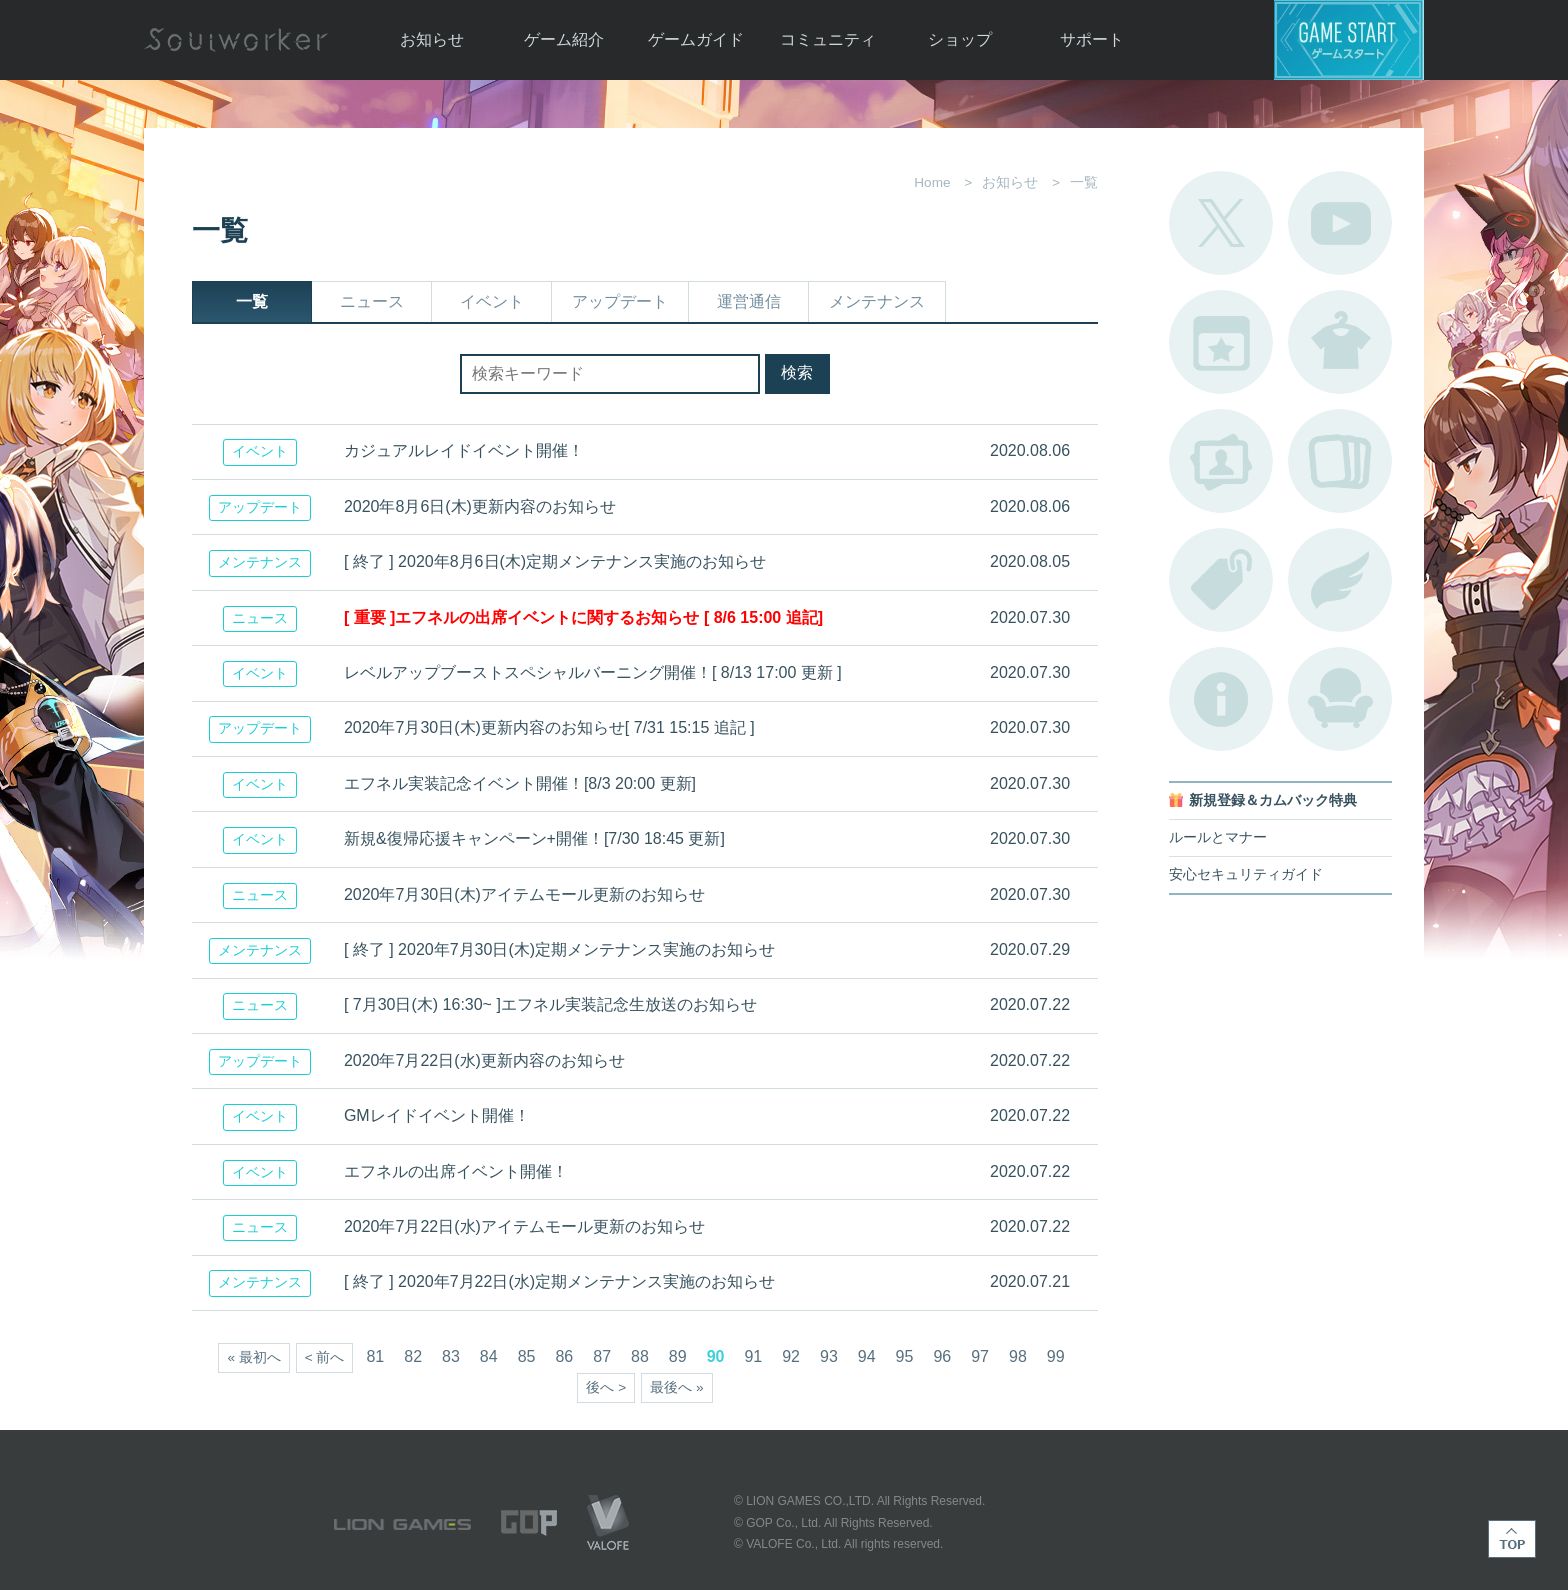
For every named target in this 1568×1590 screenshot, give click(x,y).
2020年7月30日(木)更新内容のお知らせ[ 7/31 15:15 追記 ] (549, 727)
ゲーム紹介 (564, 39)
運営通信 (749, 301)
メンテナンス (877, 301)
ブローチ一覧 (1340, 580)
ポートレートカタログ (1221, 461)
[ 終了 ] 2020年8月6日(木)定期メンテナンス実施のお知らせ (555, 561)
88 (640, 1356)
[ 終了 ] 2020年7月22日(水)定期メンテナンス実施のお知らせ (559, 1281)
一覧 (252, 301)
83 (451, 1356)
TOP (1512, 1539)
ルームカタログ (1340, 699)
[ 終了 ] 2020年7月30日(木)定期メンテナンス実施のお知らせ (559, 949)
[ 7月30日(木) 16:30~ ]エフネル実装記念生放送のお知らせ (550, 1004)
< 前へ (325, 1357)
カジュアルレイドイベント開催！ (464, 450)
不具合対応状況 (1221, 699)
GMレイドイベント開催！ (437, 1115)
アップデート (620, 301)
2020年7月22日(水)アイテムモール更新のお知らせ (524, 1226)
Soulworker (236, 40)
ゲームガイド (696, 39)
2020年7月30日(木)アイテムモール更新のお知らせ (524, 894)
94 (867, 1356)
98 (1018, 1356)
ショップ (960, 39)
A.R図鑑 (1340, 461)
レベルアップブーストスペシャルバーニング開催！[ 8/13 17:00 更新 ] (593, 672)
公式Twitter (1221, 223)
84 (489, 1356)
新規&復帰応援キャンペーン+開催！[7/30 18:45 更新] (534, 838)
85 (527, 1356)
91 (753, 1356)
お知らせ (432, 39)
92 (791, 1356)
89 (678, 1356)
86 (564, 1356)
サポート (1092, 39)
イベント (492, 301)
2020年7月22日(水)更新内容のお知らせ (484, 1060)
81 (375, 1356)
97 (980, 1356)
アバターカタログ (1340, 342)
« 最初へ (253, 1357)
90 (716, 1356)
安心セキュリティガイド (1246, 874)
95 (905, 1356)
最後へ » (676, 1387)
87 (602, 1356)
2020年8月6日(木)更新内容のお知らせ (480, 506)
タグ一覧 (1221, 580)
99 (1056, 1356)
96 (942, 1356)
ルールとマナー (1218, 837)
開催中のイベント (1221, 342)
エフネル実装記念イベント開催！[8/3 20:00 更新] (520, 783)
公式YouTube (1340, 223)
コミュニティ (828, 39)
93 (829, 1356)
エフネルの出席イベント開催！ (456, 1171)
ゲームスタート (1349, 40)
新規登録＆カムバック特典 (1273, 800)
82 (413, 1356)
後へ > (606, 1387)
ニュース (372, 301)
